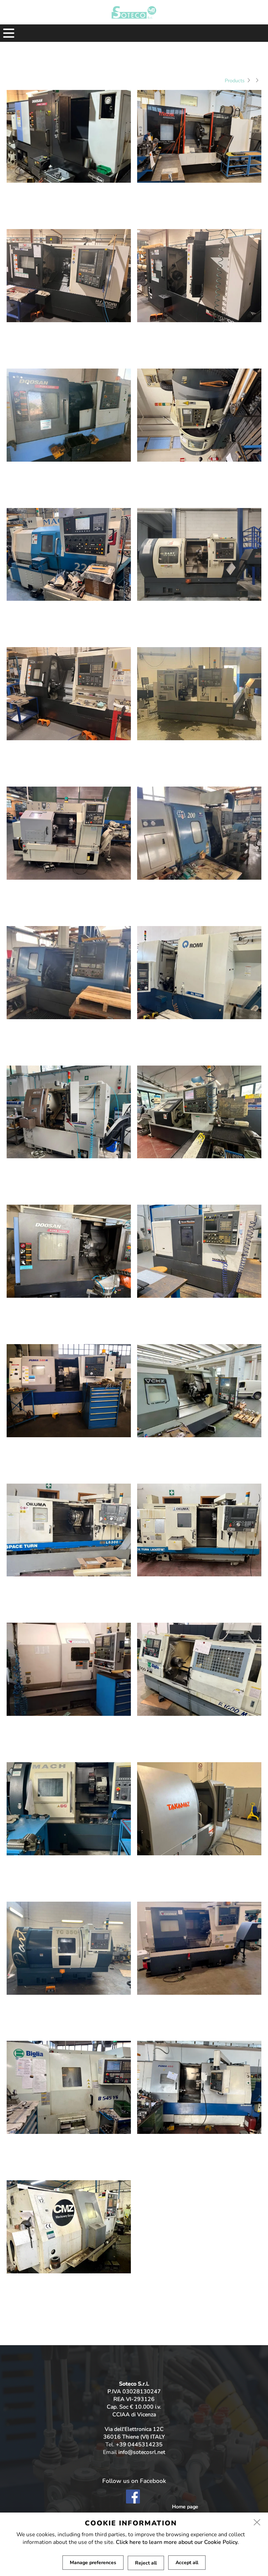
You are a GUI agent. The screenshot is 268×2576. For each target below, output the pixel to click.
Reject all (146, 2562)
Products (235, 80)
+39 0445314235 (139, 2444)
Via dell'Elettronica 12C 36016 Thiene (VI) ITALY (134, 2433)
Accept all (187, 2562)
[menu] (8, 33)
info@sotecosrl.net (141, 2452)
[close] (257, 2522)
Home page (185, 2506)
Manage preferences (93, 2562)
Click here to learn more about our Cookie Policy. (177, 2542)
